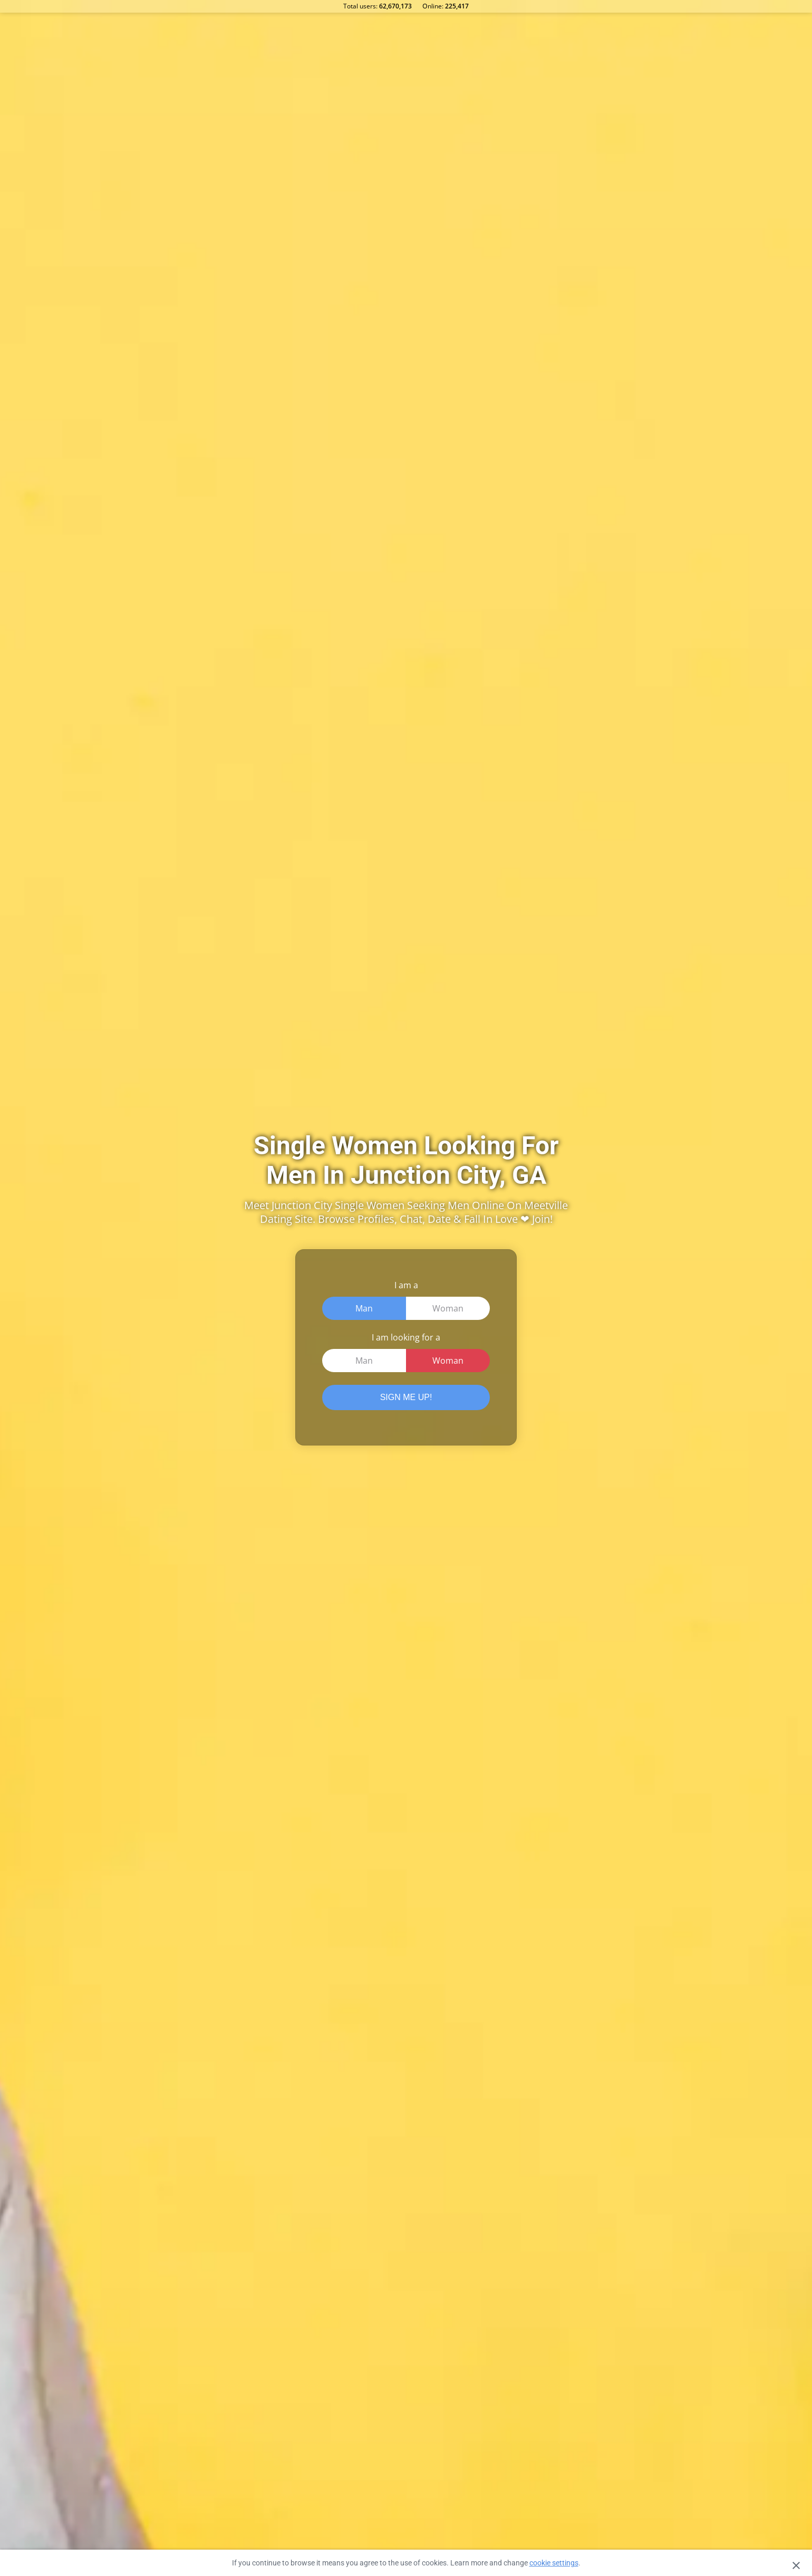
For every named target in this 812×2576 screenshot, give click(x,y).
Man (364, 1308)
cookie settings (553, 2563)
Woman (447, 1308)
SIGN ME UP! (406, 1397)
